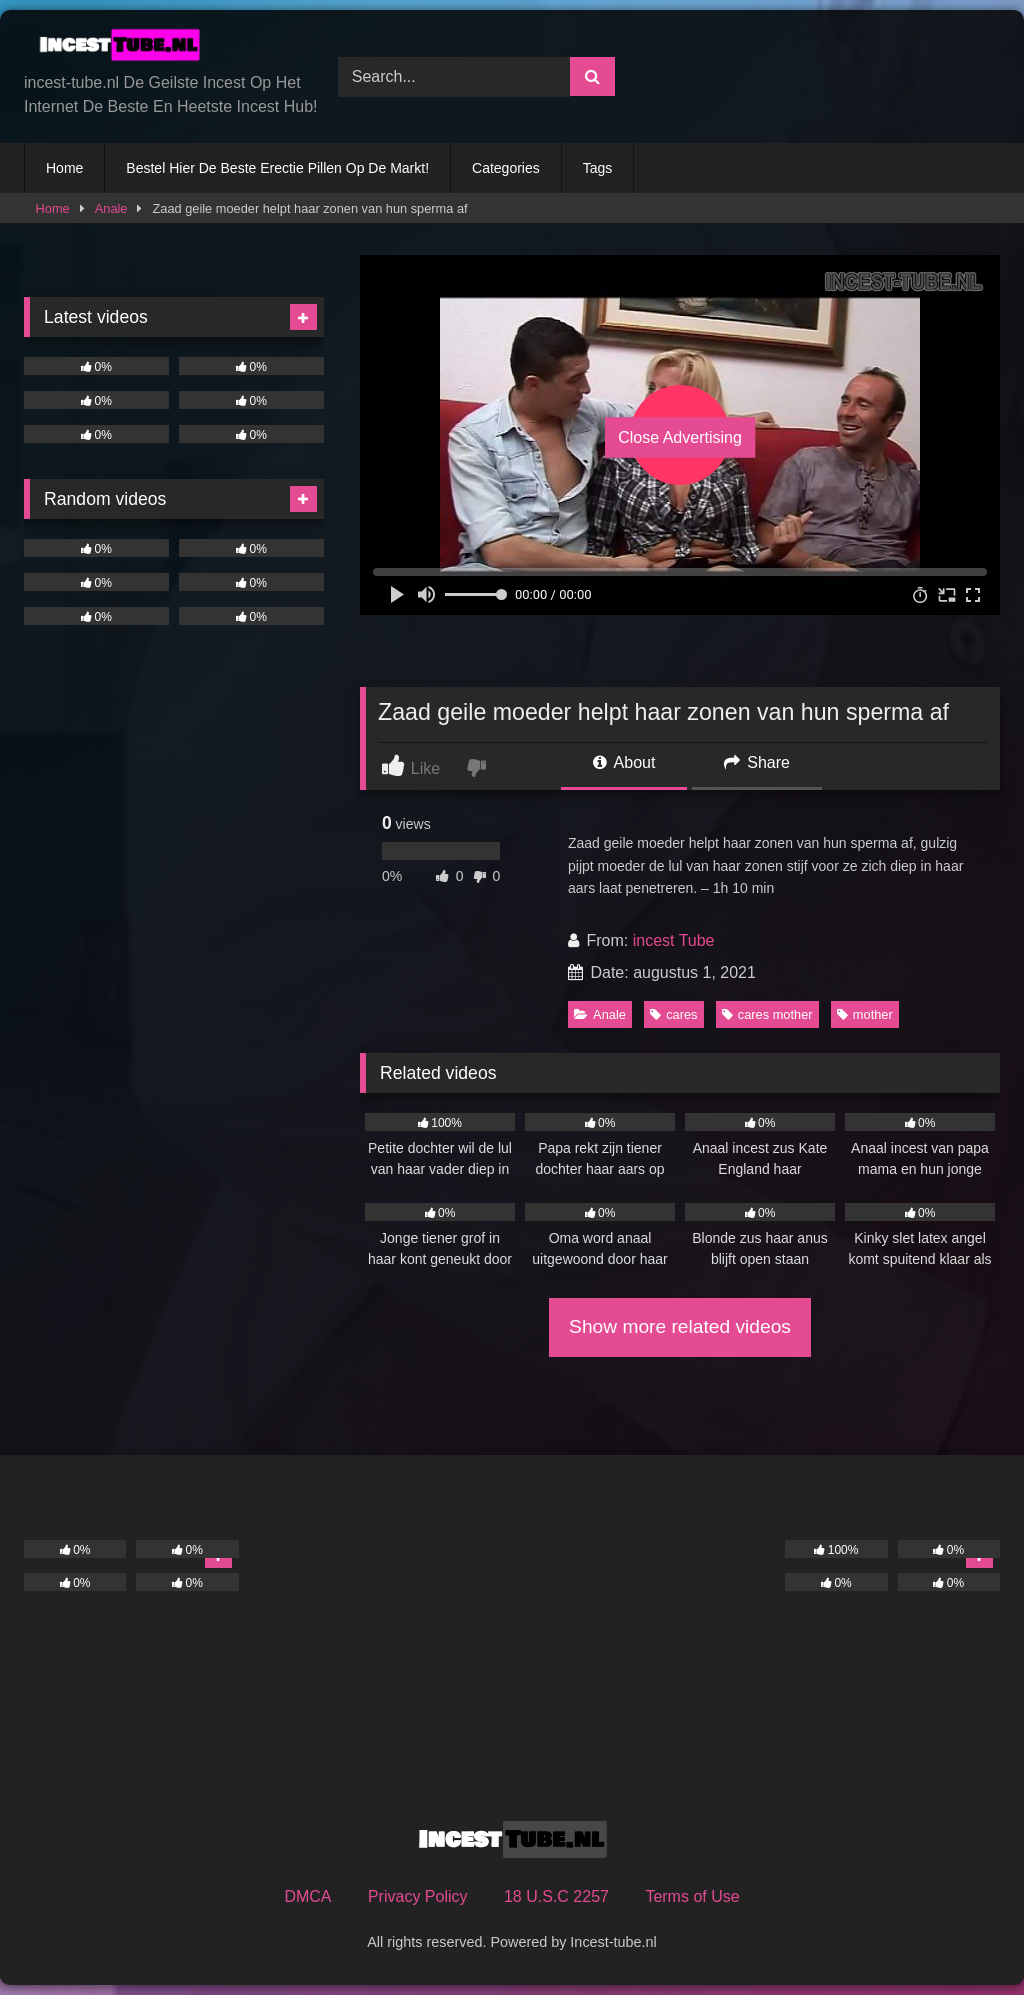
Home (64, 168)
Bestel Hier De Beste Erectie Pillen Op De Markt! (277, 168)
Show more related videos (680, 1326)
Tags (598, 168)
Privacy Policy (418, 1896)
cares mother (767, 1014)
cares (673, 1014)
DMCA (307, 1896)
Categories (506, 168)
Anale (111, 208)
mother (865, 1014)
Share (757, 762)
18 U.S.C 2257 (556, 1896)
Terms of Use (692, 1896)
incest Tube (674, 940)
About (624, 762)
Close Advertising (680, 437)
